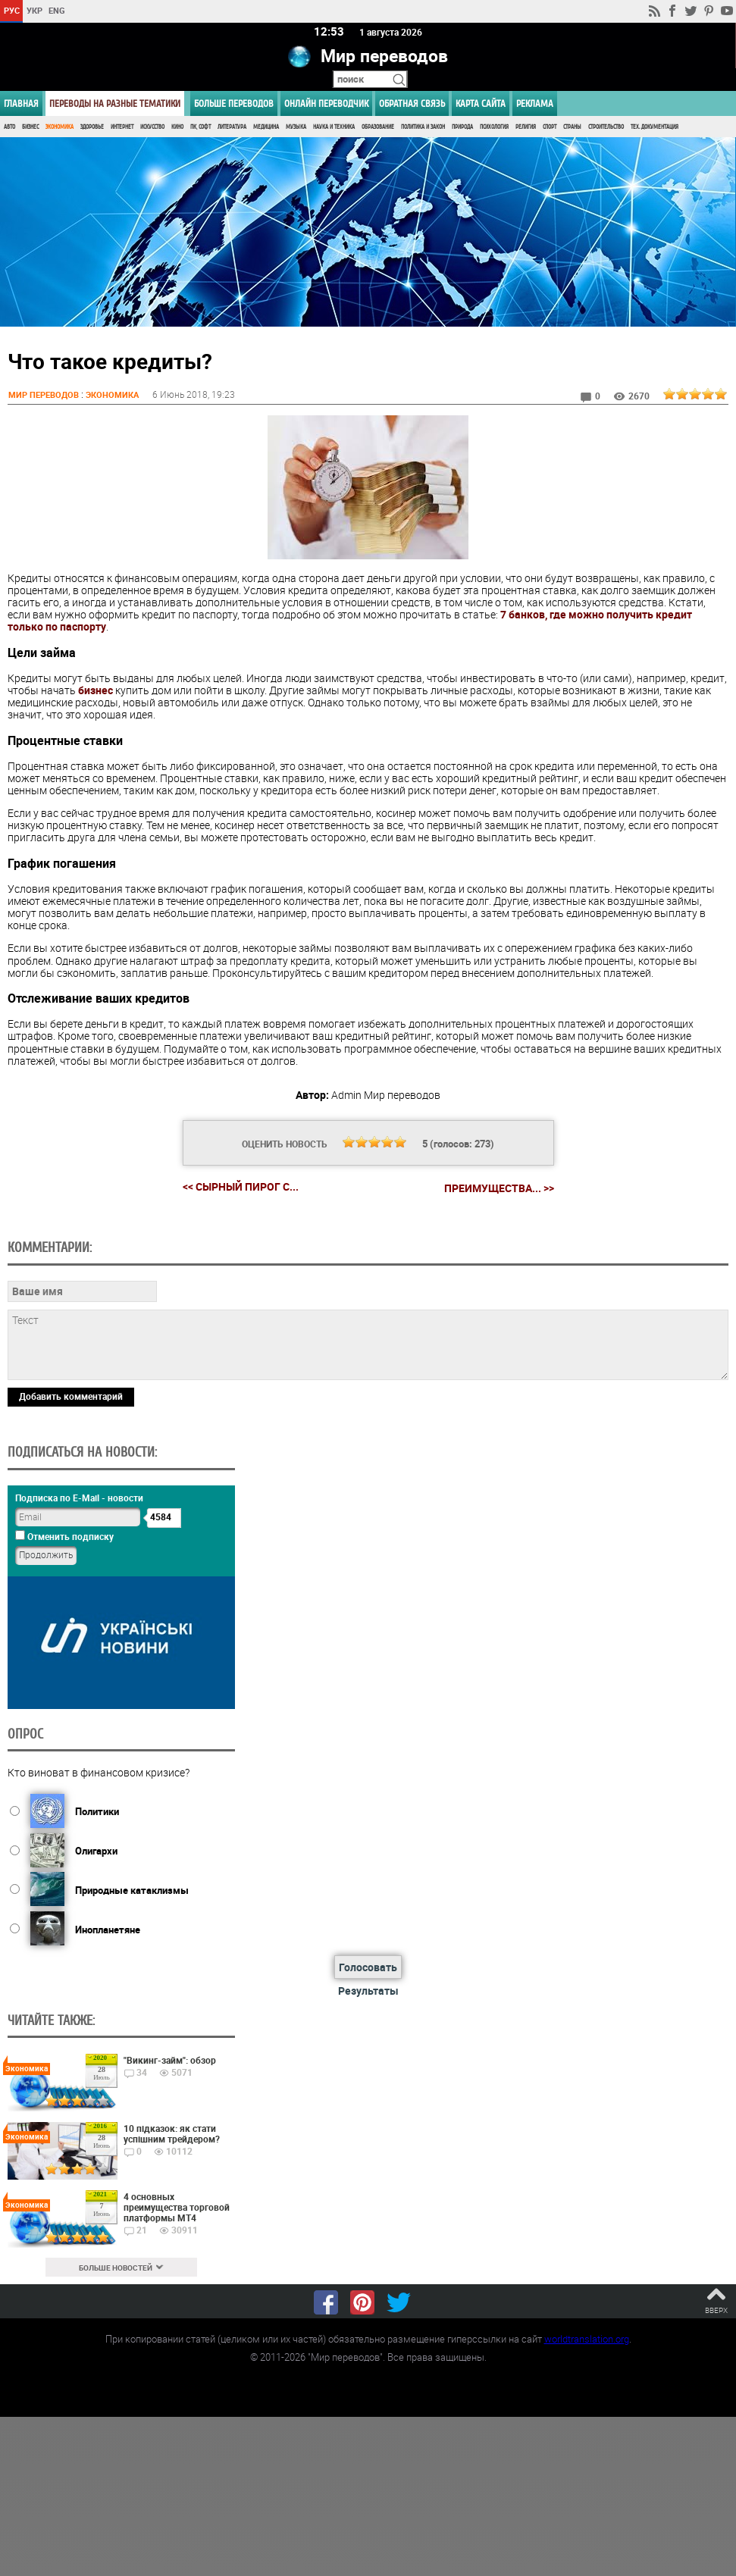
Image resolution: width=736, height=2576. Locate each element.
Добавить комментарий (71, 1395)
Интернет (122, 127)
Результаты (368, 1990)
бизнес (95, 690)
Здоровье (92, 127)
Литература (232, 127)
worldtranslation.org (586, 2336)
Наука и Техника (334, 127)
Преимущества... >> (499, 1187)
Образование (378, 127)
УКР (34, 10)
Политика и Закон (423, 127)
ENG (57, 10)
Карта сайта (481, 103)
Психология (494, 127)
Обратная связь (412, 103)
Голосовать (368, 1967)
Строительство (606, 127)
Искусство (152, 127)
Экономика (59, 127)
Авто (9, 127)
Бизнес (30, 127)
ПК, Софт (200, 127)
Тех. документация (654, 127)
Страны (572, 127)
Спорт (549, 127)
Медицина (266, 127)
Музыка (296, 127)
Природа (462, 127)
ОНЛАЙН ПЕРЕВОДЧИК (326, 103)
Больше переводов (234, 103)
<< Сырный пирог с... (241, 1186)
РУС (12, 10)
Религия (525, 127)
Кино (177, 127)
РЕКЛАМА (534, 103)
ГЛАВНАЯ (21, 103)
